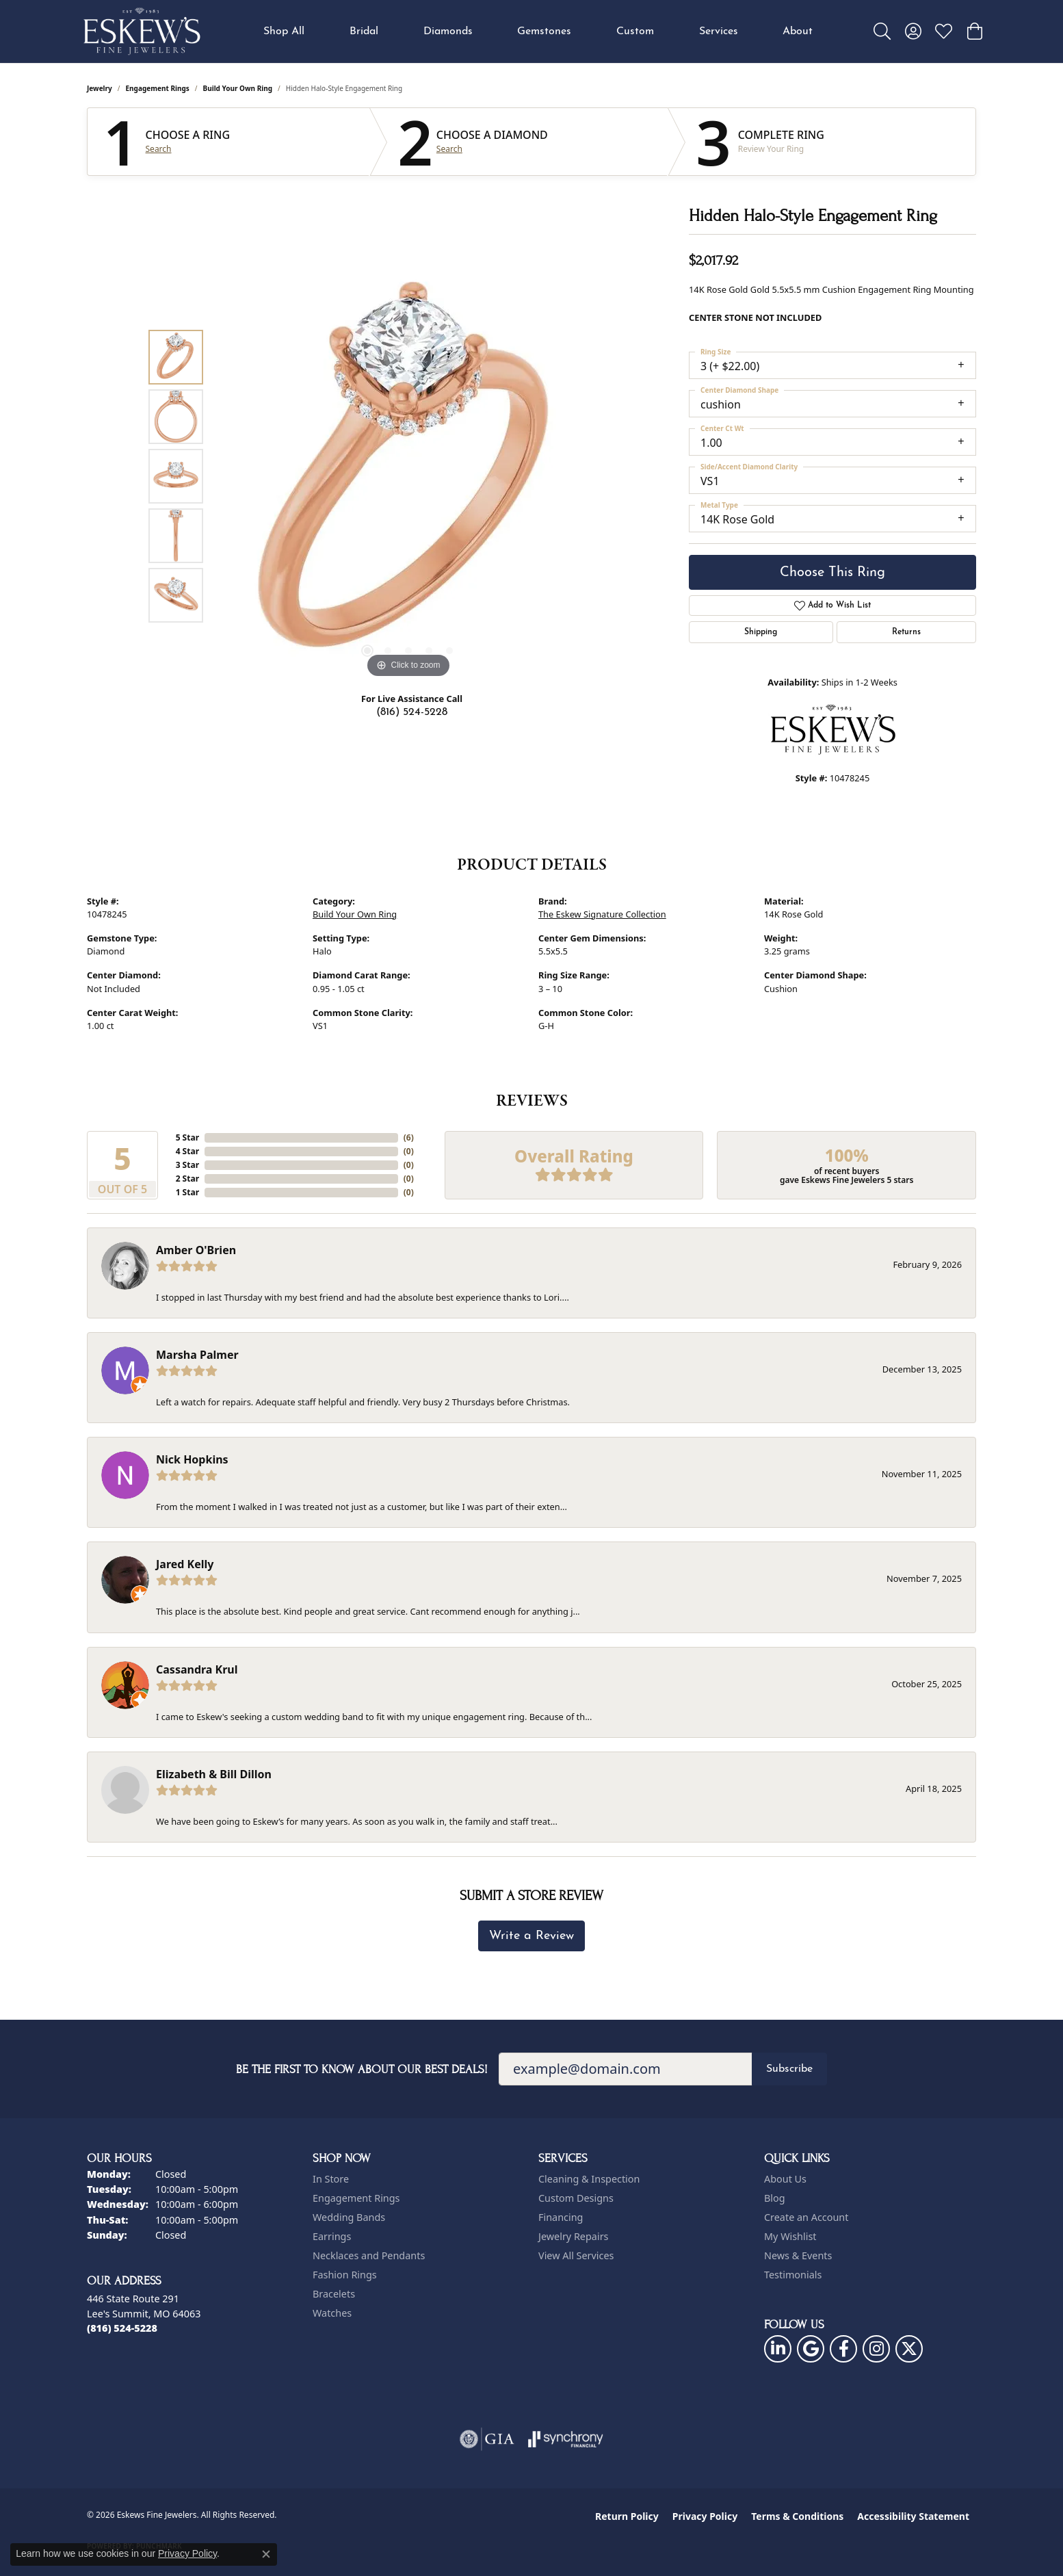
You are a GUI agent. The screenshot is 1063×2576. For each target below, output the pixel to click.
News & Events (798, 2255)
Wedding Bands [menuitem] (349, 2217)
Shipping (760, 632)
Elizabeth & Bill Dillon (214, 1774)
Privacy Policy (704, 2516)
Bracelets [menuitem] (334, 2293)
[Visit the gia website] (487, 2439)
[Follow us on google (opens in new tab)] (810, 2349)
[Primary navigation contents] (538, 31)
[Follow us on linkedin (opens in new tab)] (777, 2349)
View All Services (576, 2255)
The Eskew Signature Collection (602, 914)
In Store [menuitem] (331, 2178)
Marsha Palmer (197, 1354)
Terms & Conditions (797, 2516)
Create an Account (806, 2217)
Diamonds (448, 31)
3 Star (187, 1165)
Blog (774, 2197)
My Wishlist (790, 2236)
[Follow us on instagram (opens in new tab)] (876, 2349)
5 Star (187, 1137)
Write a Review (531, 1935)
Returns (906, 632)
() (409, 1137)
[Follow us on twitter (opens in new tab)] (909, 2349)
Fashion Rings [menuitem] (345, 2274)
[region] (408, 476)
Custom (635, 31)
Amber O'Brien (196, 1250)
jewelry (99, 88)
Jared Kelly (184, 1564)
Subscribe (789, 2069)
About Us (785, 2178)
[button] (882, 31)
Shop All (283, 31)
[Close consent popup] (266, 2554)
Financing (560, 2217)
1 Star (187, 1192)
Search (159, 149)
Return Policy (627, 2516)
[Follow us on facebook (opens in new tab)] (843, 2349)
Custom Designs (576, 2197)
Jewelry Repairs (573, 2236)
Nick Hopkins (192, 1459)
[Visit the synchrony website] (566, 2439)
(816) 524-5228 (411, 712)
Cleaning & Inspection (589, 2178)
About (798, 31)
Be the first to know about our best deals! (362, 2069)
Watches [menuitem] (332, 2312)
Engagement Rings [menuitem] (356, 2197)
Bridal (364, 31)
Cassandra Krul (197, 1669)
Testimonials (793, 2274)
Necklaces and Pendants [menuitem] (369, 2255)
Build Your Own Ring (238, 88)
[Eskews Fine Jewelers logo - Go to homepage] (141, 31)
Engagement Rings (157, 88)
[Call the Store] (122, 2327)
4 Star (187, 1151)
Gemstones (544, 31)
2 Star (187, 1178)
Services (718, 31)
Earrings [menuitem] (332, 2236)
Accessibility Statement (913, 2516)
